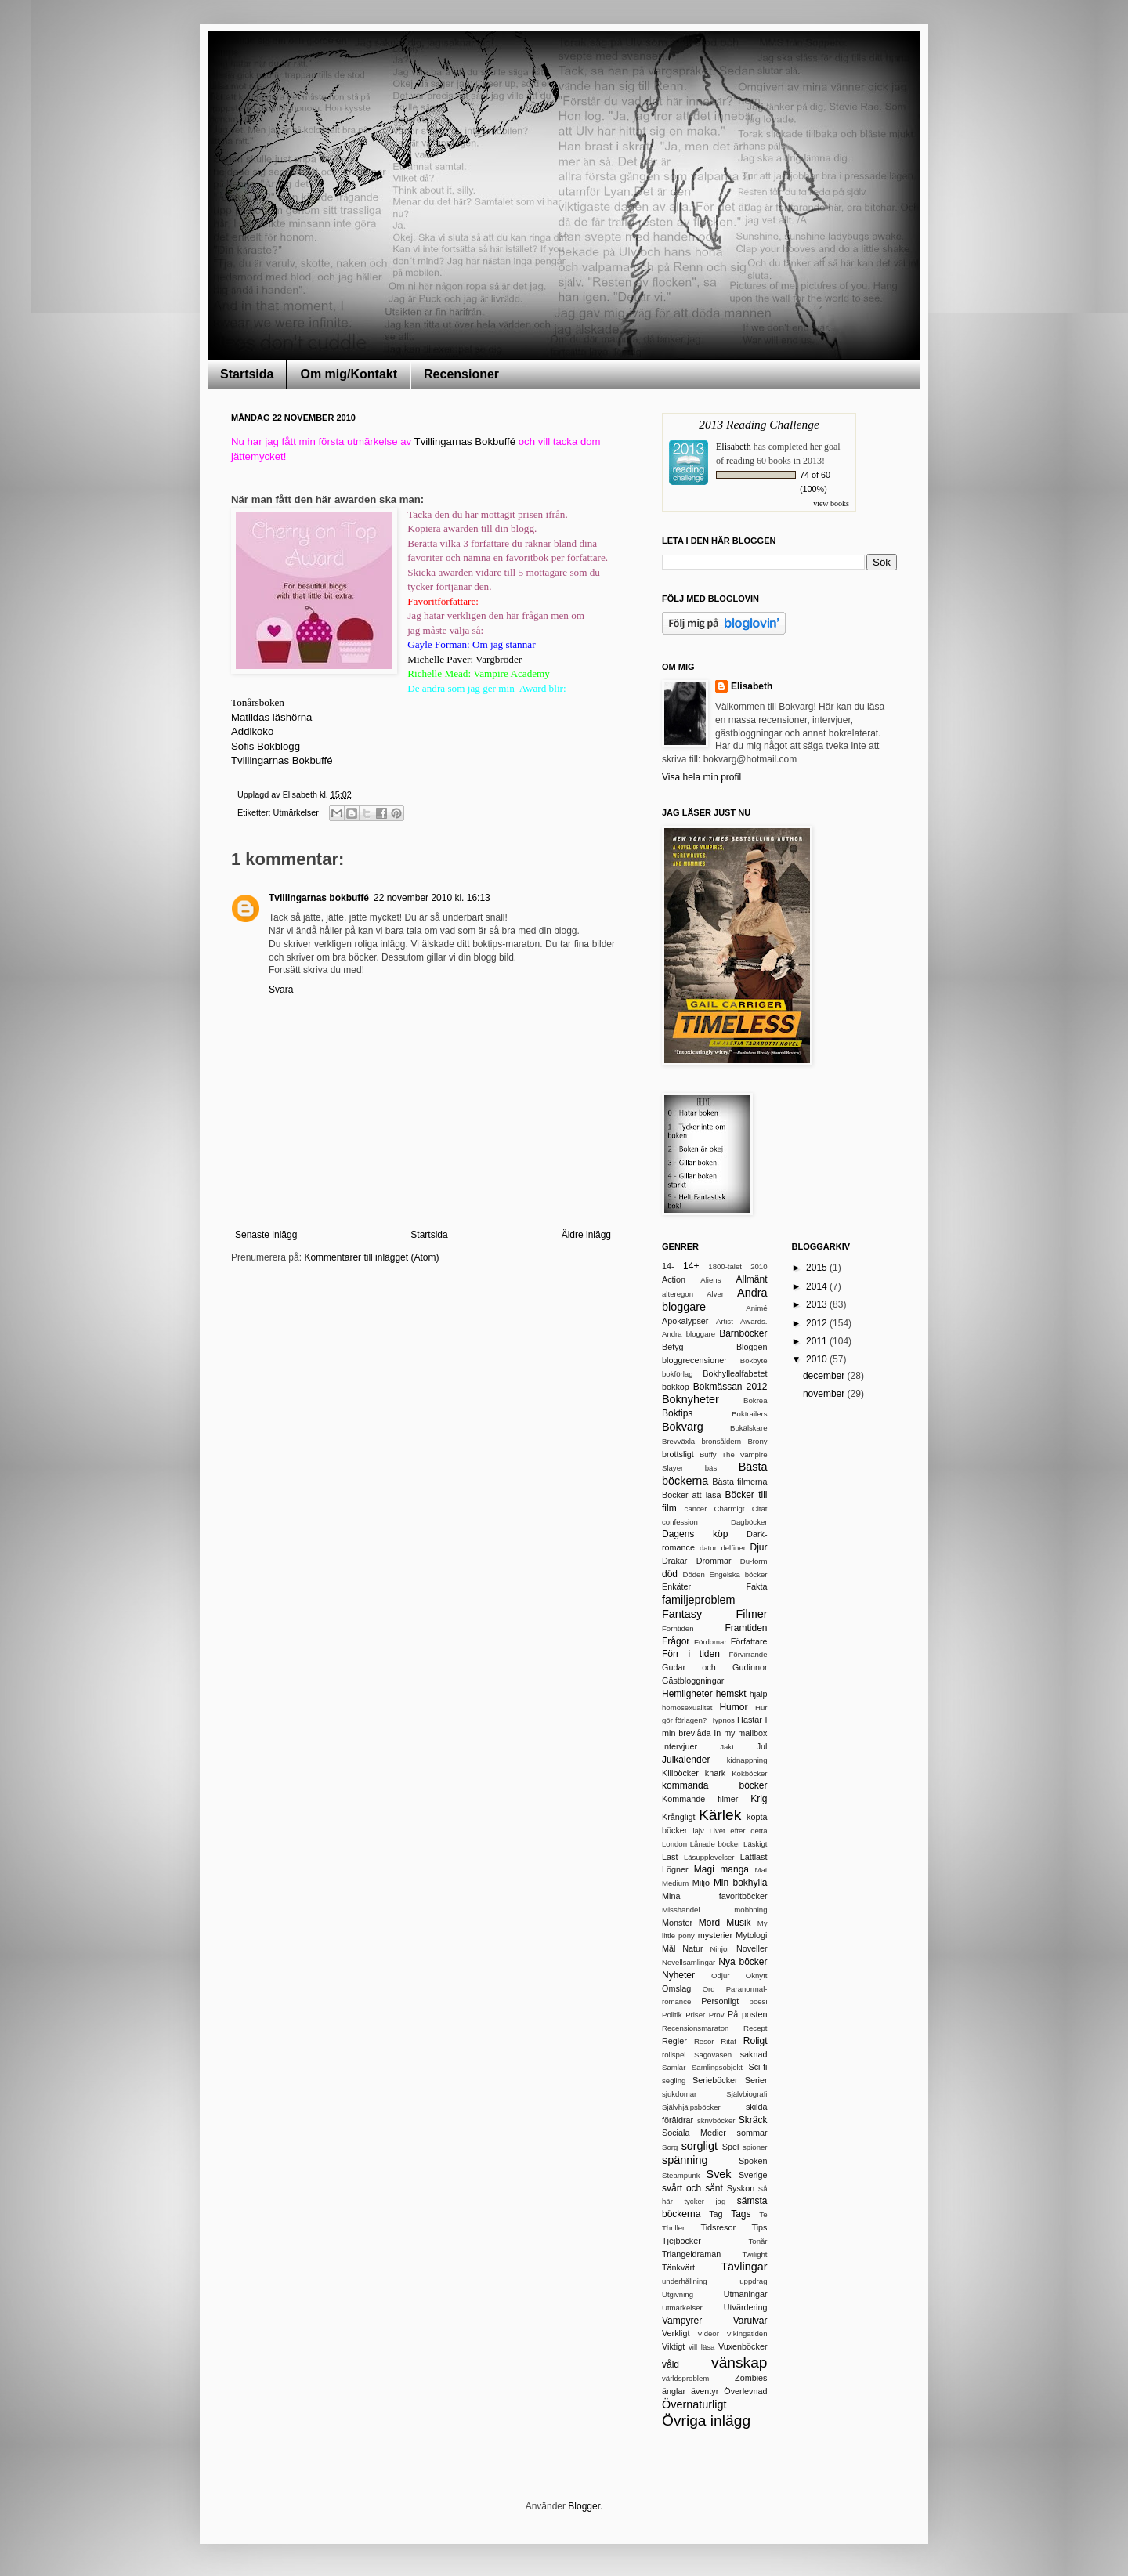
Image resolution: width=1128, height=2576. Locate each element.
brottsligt (678, 1454)
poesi (759, 2001)
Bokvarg (682, 1426)
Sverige (753, 2175)
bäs (711, 1467)
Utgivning (677, 2294)
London (674, 1844)
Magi (704, 1869)
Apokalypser (685, 1321)
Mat (761, 1869)
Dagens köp (695, 1534)
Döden (693, 1574)
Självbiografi (746, 2093)
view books (831, 503)
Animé (756, 1308)
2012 (818, 1323)
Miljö (701, 1882)
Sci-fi (758, 2066)
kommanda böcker (715, 1785)
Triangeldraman (691, 2254)
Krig (758, 1798)
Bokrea (755, 1400)
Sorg (670, 2147)
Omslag (676, 1988)
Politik (672, 2014)
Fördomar (710, 1641)
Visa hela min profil (701, 777)
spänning (684, 2160)
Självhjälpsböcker (691, 2107)
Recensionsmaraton (695, 2028)
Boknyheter (690, 1399)
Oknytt (757, 1975)
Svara (281, 989)
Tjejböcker (681, 2240)
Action (673, 1279)
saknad (754, 2054)
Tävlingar (744, 2266)
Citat (760, 1508)
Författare (749, 1641)
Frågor (675, 1641)
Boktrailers (749, 1413)
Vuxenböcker (743, 2346)
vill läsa (701, 2347)
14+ (691, 1266)
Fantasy (682, 1614)
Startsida (246, 374)
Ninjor (719, 1949)
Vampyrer (682, 2320)
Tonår (758, 2241)
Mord (709, 1922)
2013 (818, 1304)
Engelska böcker (738, 1574)
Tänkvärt (678, 2267)
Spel (730, 2146)
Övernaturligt (694, 2404)
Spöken (753, 2160)
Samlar (673, 2067)
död (670, 1573)
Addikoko (252, 731)
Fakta (756, 1586)
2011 (818, 1341)
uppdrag (753, 2281)
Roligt (755, 2040)
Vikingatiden (746, 2333)
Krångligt (679, 1817)
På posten (748, 2014)
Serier (756, 2080)
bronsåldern (721, 1441)
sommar (752, 2132)
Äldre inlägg (586, 1234)
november (825, 1393)
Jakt (727, 1746)
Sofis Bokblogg (265, 746)
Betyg (673, 1346)
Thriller (673, 2227)
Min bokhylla (741, 1882)
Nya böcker (742, 1961)
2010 (758, 1266)
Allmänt (751, 1279)
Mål (668, 1948)
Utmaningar (746, 2294)
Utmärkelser (296, 812)
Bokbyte (754, 1360)
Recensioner (461, 374)
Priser (695, 2014)
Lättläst (754, 1856)
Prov (717, 2014)
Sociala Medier (694, 2132)
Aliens (710, 1279)
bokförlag (677, 1373)
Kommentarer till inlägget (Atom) (371, 1257)
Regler (674, 2041)
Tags (740, 2214)
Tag (715, 2214)
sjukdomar (679, 2093)
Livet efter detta (738, 1830)
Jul (762, 1746)
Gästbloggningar (693, 1680)
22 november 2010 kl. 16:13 (432, 897)
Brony (757, 1441)
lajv (697, 1830)
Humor (733, 1707)
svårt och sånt (692, 2188)
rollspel (673, 2054)
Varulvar (750, 2320)
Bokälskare (748, 1428)
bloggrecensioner (694, 1360)
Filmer (752, 1614)
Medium (675, 1883)
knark (715, 1773)
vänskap (739, 2362)
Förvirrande (747, 1654)
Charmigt (729, 1508)
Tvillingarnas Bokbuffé (465, 441)
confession (680, 1522)
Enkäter (676, 1586)
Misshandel (681, 1909)
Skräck (753, 2120)
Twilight (755, 2254)
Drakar (674, 1560)
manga (734, 1869)
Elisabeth (733, 446)
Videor (708, 2333)
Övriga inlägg (706, 2420)
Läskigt (755, 1844)
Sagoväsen (713, 2054)
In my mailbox (740, 1733)
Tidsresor (718, 2227)
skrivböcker (716, 2120)
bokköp (675, 1386)
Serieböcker (715, 2080)
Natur (692, 1948)
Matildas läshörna (271, 717)
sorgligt (700, 2146)
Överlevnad (745, 2391)
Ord (709, 1988)
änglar (673, 2391)
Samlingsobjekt (717, 2067)
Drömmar (714, 1560)
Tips (760, 2227)
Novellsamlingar (688, 1962)
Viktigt (673, 2346)
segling (673, 2080)
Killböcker (680, 1773)
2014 (818, 1286)
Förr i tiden (691, 1653)
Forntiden (678, 1628)
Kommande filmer (700, 1799)
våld (670, 2364)
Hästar (749, 1719)
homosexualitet (687, 1707)
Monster (677, 1922)
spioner (755, 2147)
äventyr (704, 2391)
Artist (724, 1321)
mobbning (750, 1909)
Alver (715, 1294)
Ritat (728, 2041)
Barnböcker (743, 1333)
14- (668, 1266)
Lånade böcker (715, 1844)
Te (763, 2214)
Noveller (752, 1948)
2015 (818, 1267)
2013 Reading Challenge (759, 424)
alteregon (677, 1294)
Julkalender (686, 1759)
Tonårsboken (257, 702)
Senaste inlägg (266, 1234)
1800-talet (725, 1266)
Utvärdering (746, 2307)
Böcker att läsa (691, 1495)
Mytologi (751, 1935)
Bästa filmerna (739, 1481)
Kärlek (720, 1815)
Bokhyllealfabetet (735, 1373)
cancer (696, 1508)
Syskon (740, 2188)
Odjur (720, 1975)
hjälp (759, 1694)
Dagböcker (749, 1522)
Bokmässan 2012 (730, 1386)
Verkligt (675, 2333)
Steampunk (681, 2175)
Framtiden (746, 1628)
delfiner (733, 1547)
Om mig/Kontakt (348, 374)
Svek (719, 2174)
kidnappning (747, 1760)
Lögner (675, 1869)
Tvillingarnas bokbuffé (319, 897)
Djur (758, 1547)
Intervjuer (679, 1746)
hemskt (731, 1693)
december (825, 1375)
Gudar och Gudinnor (715, 1667)
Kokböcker (749, 1773)
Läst (670, 1856)
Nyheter (678, 1975)
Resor (704, 2041)
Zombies (751, 2377)
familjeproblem (699, 1600)
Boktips (677, 1413)
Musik (738, 1922)
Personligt (720, 2001)
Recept (755, 2028)
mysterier (715, 1935)
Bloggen (752, 1346)
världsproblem (685, 2378)
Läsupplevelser (709, 1857)
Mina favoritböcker (715, 1896)
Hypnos (722, 1720)
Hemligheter (687, 1693)
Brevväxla (678, 1441)
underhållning (684, 2281)
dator (708, 1547)
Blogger (584, 2506)
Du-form (754, 1561)
